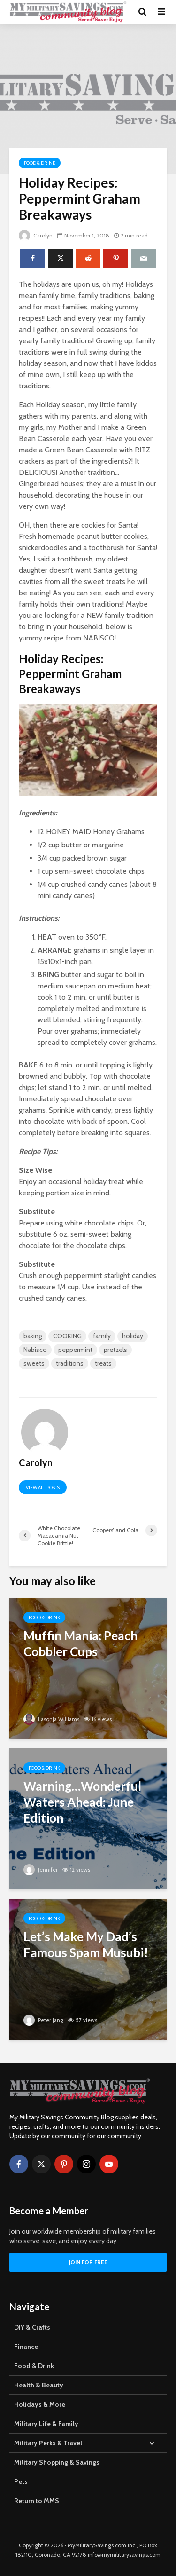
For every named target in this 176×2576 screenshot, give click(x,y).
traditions (70, 1363)
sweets (34, 1363)
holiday (132, 1336)
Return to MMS (36, 2501)
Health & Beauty (38, 2385)
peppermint (75, 1349)
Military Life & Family (46, 2423)
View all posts (43, 1488)
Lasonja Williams (52, 1719)
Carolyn (36, 235)
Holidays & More (39, 2404)
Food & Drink (39, 163)
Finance (26, 2346)
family (102, 1336)
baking (32, 1336)
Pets (21, 2481)
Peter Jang (43, 2019)
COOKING (67, 1336)
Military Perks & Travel (48, 2443)
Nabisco (35, 1349)
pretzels (115, 1349)
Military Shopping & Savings (56, 2462)
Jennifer (40, 1869)
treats (103, 1363)
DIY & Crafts (32, 2327)
